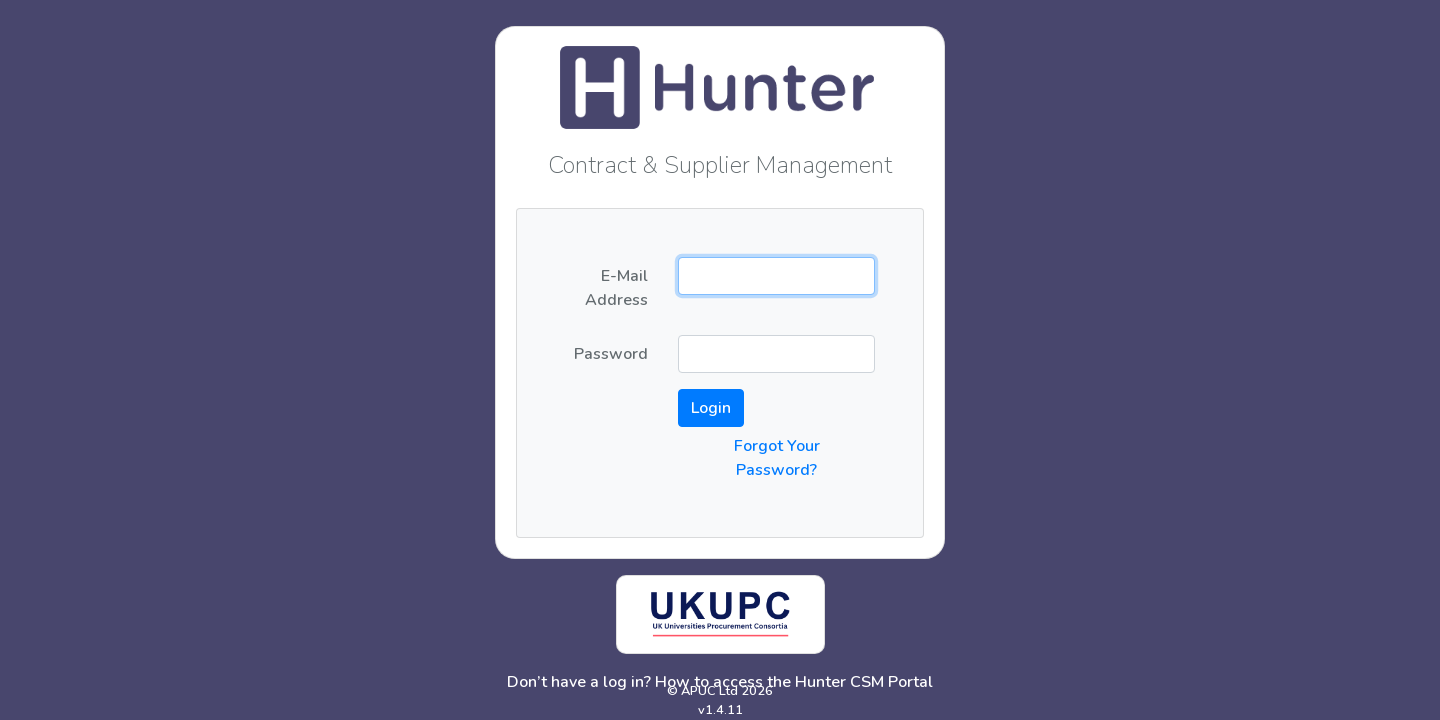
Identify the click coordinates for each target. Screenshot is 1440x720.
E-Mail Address (616, 288)
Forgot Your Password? (777, 458)
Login (711, 408)
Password (611, 354)
